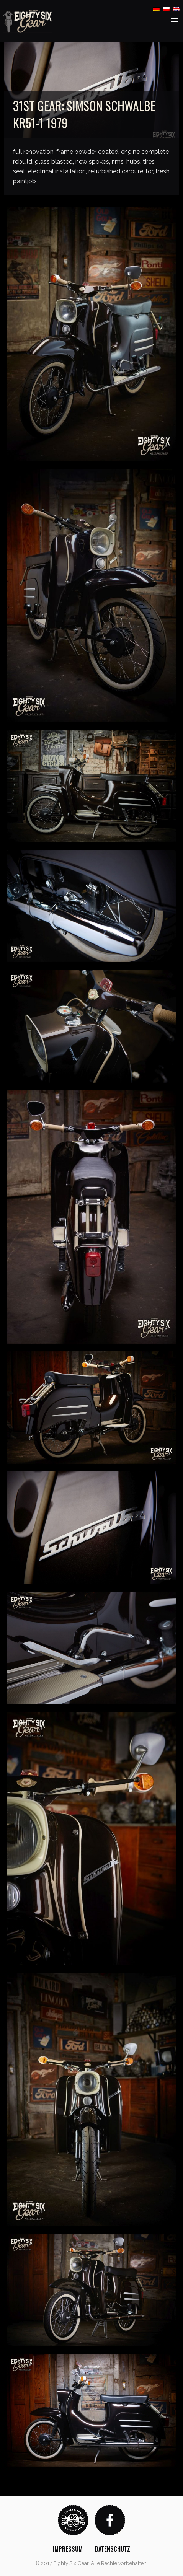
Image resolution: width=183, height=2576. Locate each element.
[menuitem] (68, 2549)
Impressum (68, 2548)
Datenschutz (112, 2548)
